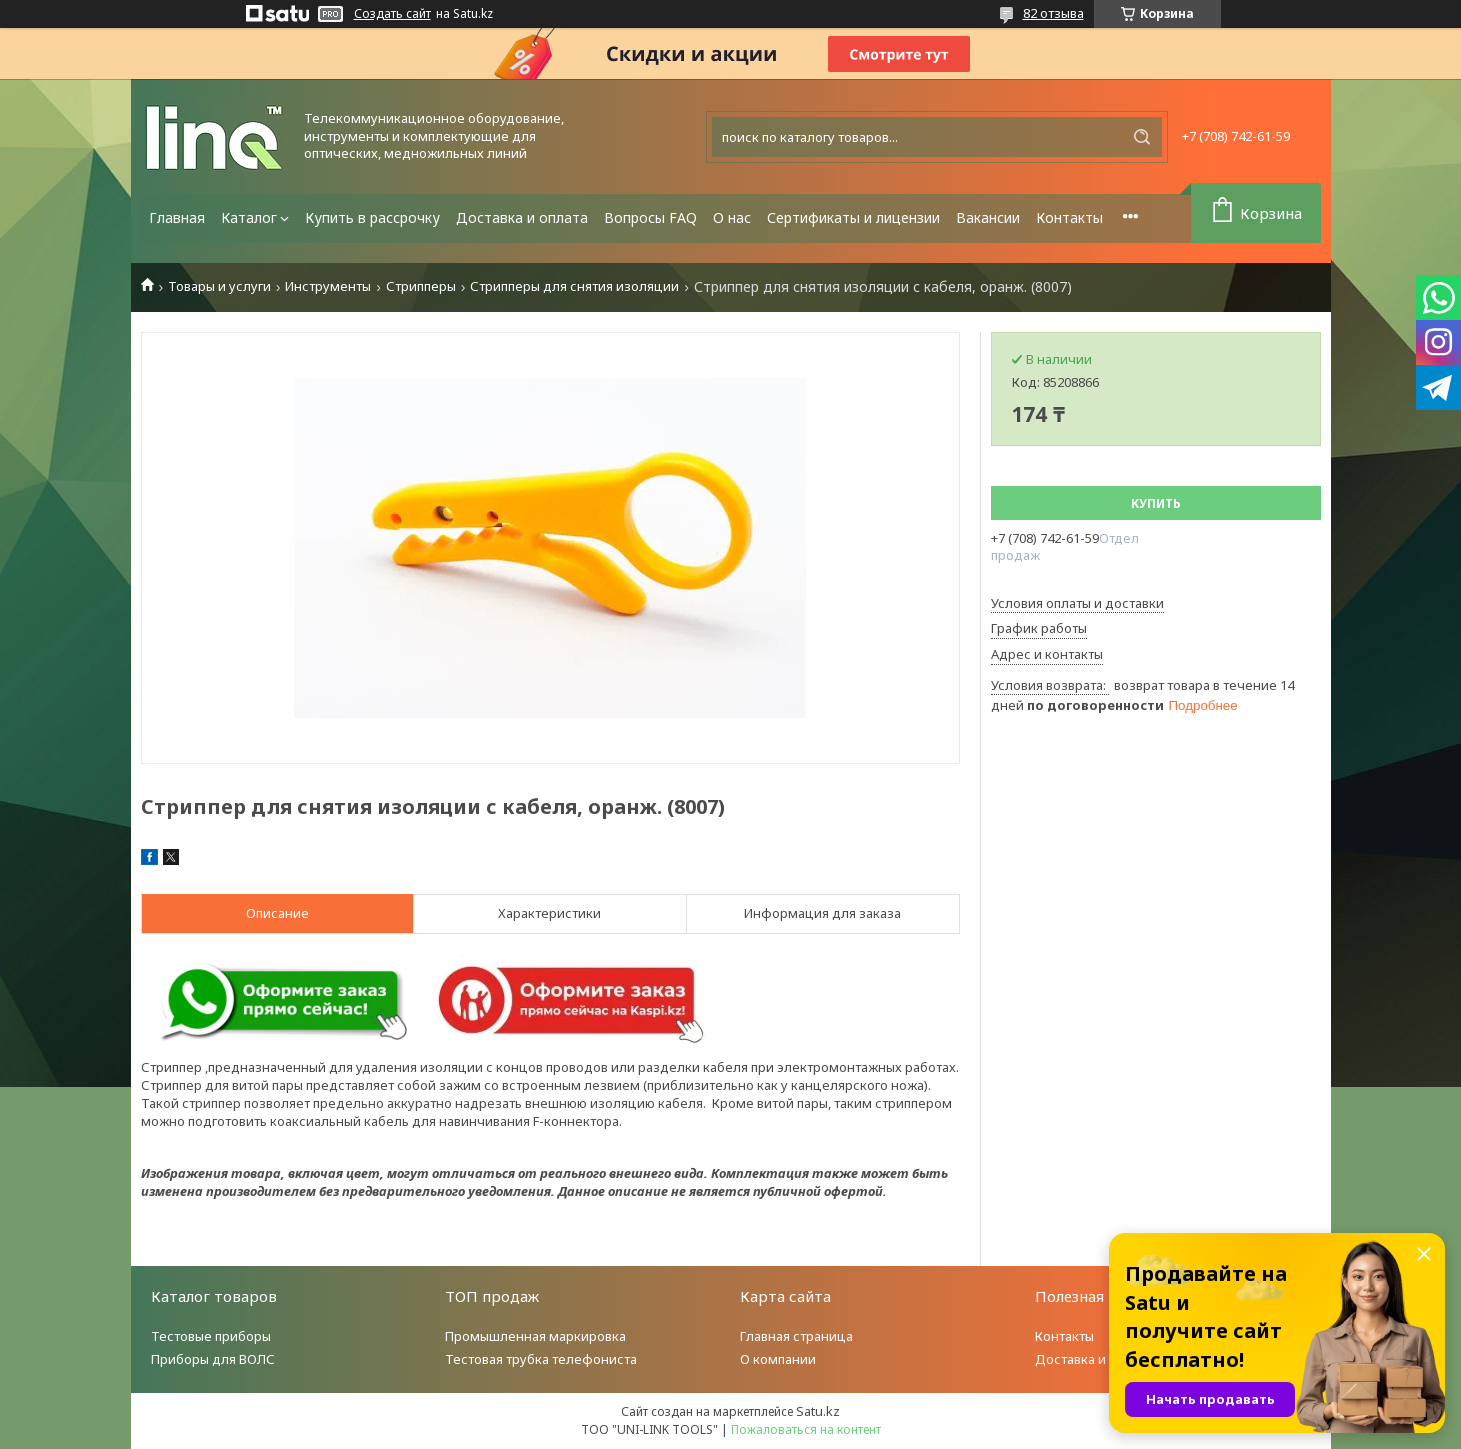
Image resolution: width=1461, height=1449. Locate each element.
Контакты (1069, 217)
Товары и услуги (219, 286)
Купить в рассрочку (372, 217)
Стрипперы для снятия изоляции (574, 286)
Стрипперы (421, 286)
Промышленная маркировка (535, 1336)
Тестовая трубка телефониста (541, 1359)
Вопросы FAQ (650, 217)
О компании (778, 1359)
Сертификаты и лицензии (853, 217)
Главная (177, 217)
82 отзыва (1053, 13)
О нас (732, 217)
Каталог (249, 217)
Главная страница (796, 1336)
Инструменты (328, 286)
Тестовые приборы (211, 1336)
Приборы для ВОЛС (213, 1359)
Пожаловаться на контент (806, 1429)
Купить (1156, 503)
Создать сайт (392, 14)
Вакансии (988, 217)
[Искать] (1142, 137)
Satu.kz (818, 1411)
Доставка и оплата (522, 217)
